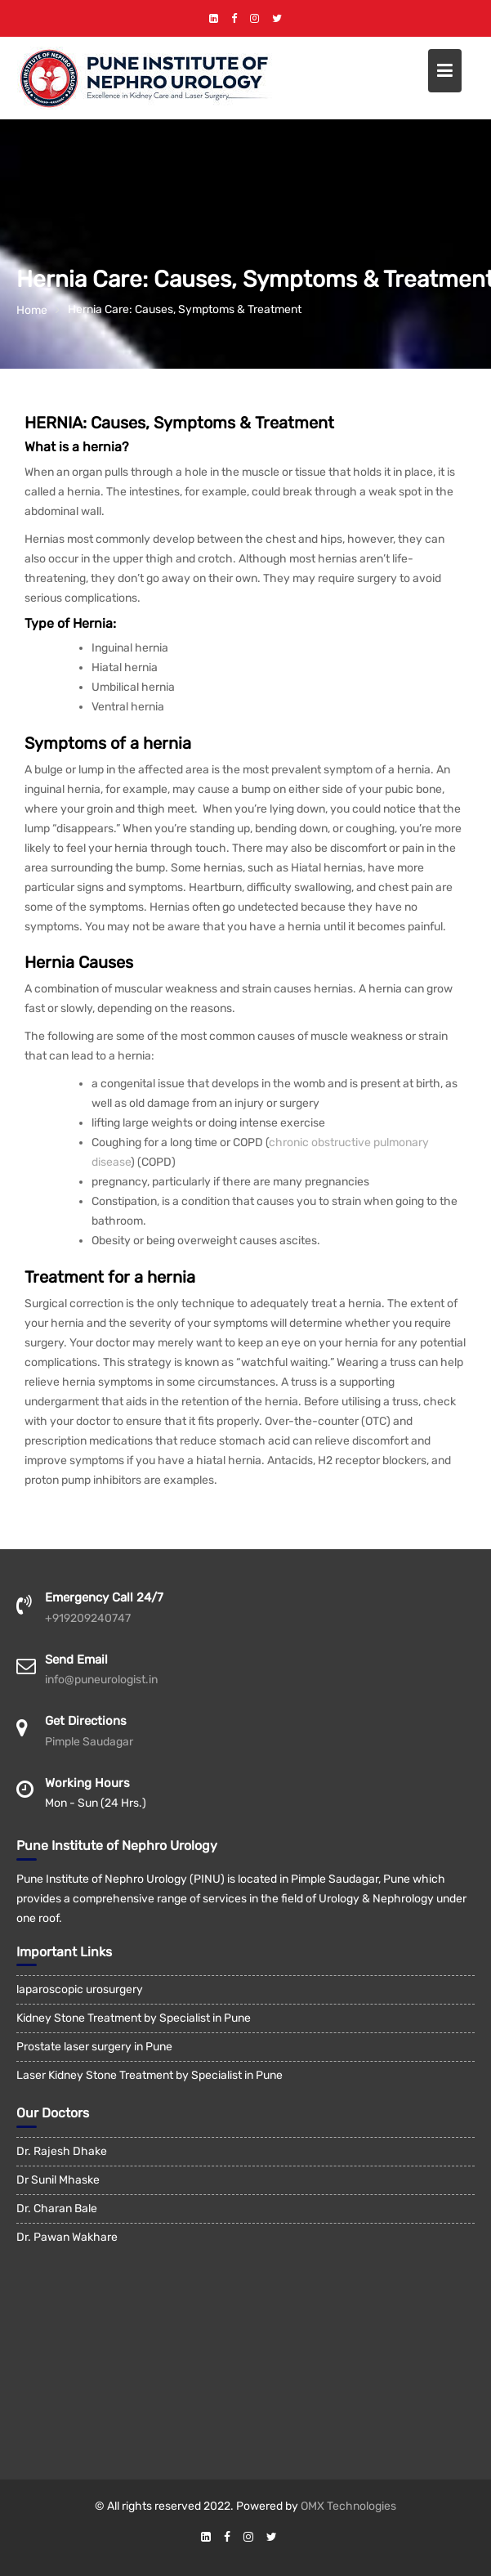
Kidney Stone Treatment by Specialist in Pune (133, 2018)
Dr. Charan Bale (56, 2208)
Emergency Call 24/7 (104, 1597)
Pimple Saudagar (89, 1742)
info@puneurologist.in (101, 1680)
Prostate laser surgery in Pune (94, 2047)
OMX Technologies (348, 2506)
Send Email (76, 1659)
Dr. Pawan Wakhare (67, 2237)
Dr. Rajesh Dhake (61, 2151)
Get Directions (86, 1721)
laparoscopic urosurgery (79, 1989)
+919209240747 (88, 1618)
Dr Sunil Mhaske (58, 2180)
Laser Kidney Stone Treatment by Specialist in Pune (149, 2075)
